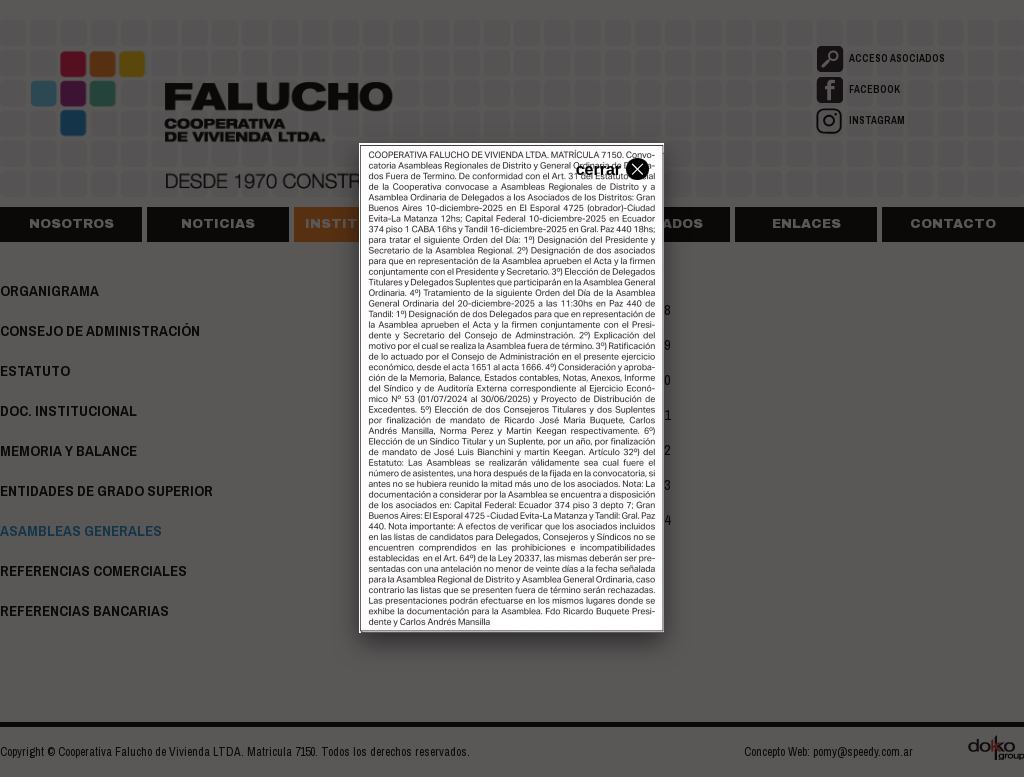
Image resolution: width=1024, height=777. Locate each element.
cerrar (610, 168)
